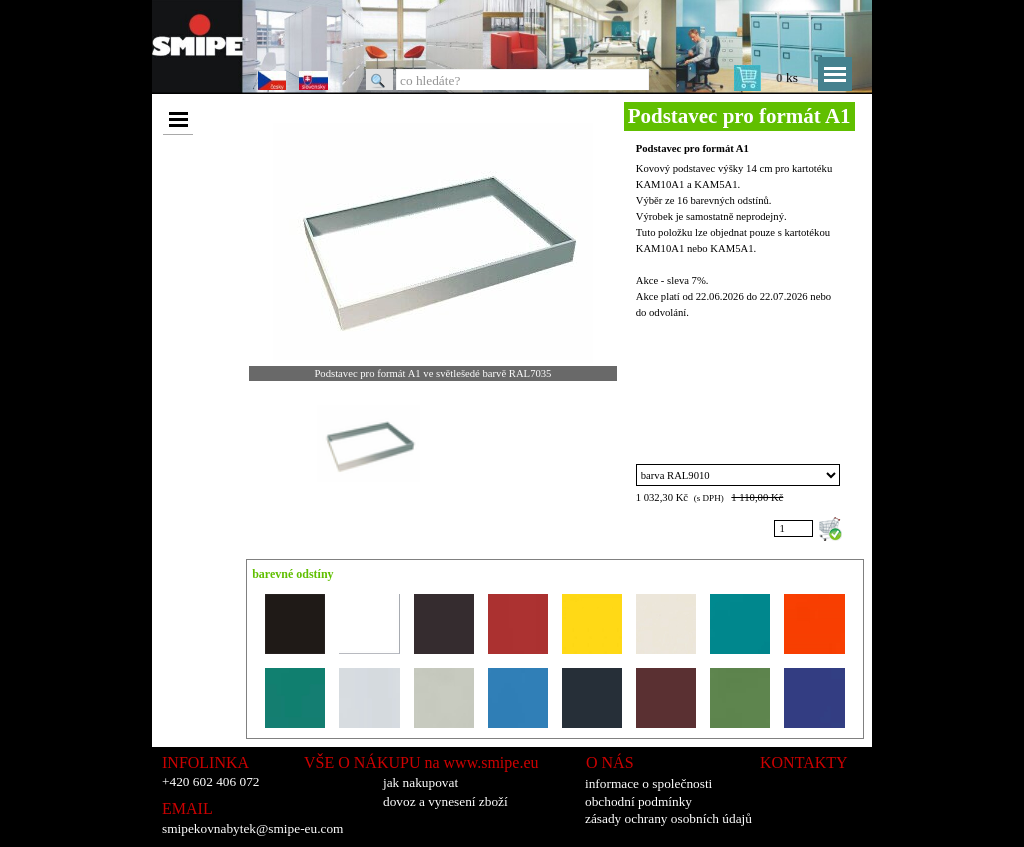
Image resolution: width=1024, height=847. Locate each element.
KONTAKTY (804, 762)
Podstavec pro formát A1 (692, 148)
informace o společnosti (648, 783)
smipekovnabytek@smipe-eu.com (252, 828)
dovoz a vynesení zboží (445, 801)
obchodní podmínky (638, 801)
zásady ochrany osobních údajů (668, 818)
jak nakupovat (420, 782)
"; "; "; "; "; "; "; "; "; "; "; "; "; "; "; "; (738, 475)
